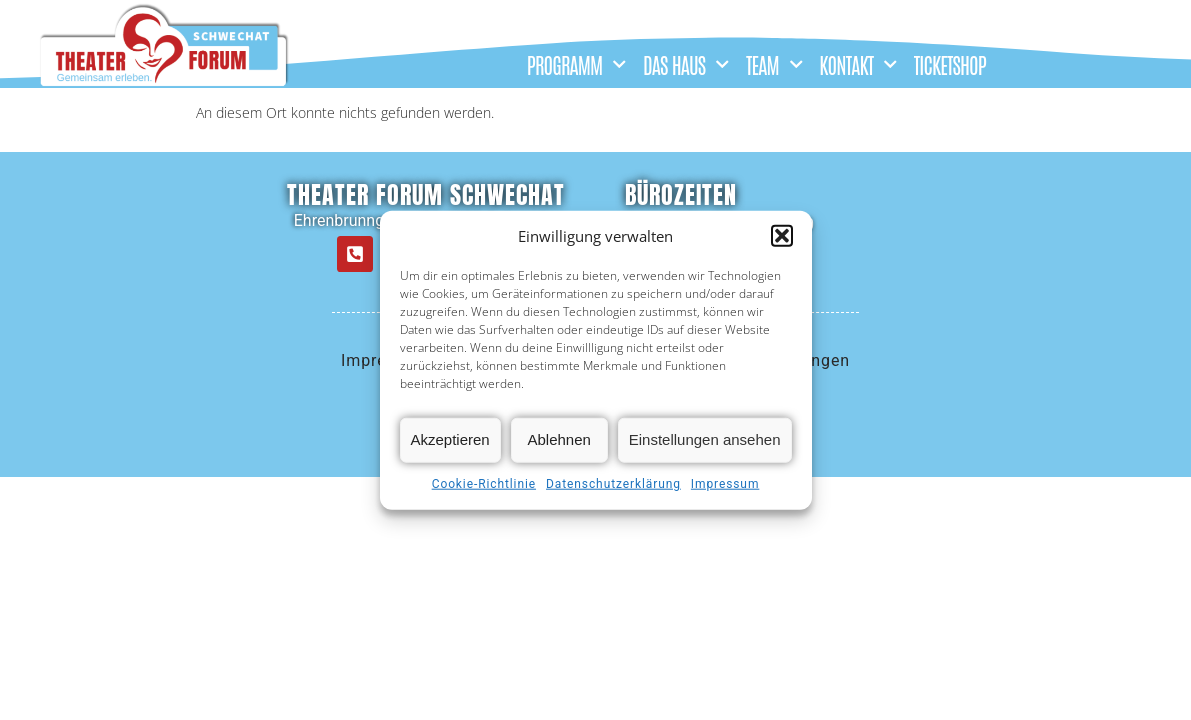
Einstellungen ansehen (705, 439)
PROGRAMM (577, 64)
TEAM (774, 64)
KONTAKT (858, 64)
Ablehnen (559, 439)
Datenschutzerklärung (613, 484)
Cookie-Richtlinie (484, 484)
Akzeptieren (450, 439)
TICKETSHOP (950, 64)
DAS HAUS (686, 64)
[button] (782, 236)
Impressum (725, 484)
